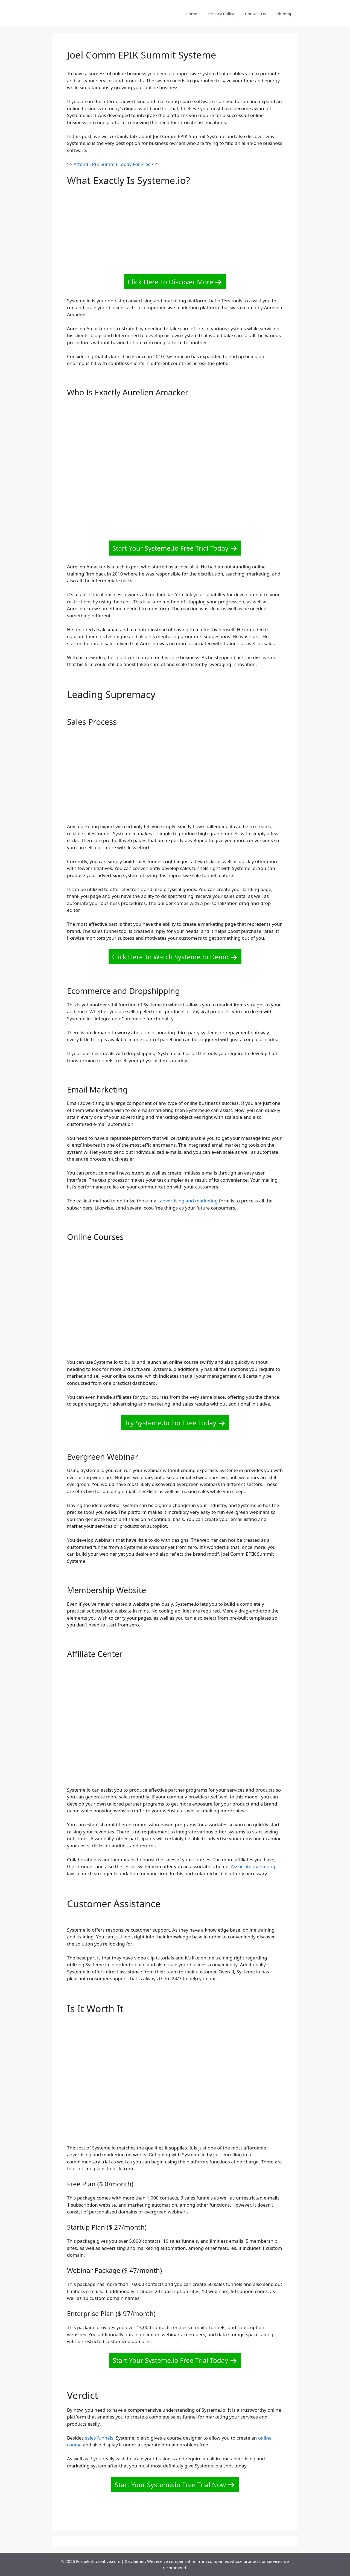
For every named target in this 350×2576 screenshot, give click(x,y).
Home (191, 13)
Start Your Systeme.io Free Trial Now (170, 2484)
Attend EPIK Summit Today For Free (112, 164)
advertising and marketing (189, 1201)
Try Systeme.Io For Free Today (170, 1422)
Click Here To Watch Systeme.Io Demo (170, 956)
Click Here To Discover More (170, 281)
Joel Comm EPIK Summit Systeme (141, 54)
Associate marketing (253, 1866)
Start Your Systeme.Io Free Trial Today (170, 548)
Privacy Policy (221, 13)
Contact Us (255, 13)
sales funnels (99, 2438)
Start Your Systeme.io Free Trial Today (170, 2360)
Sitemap (285, 13)
